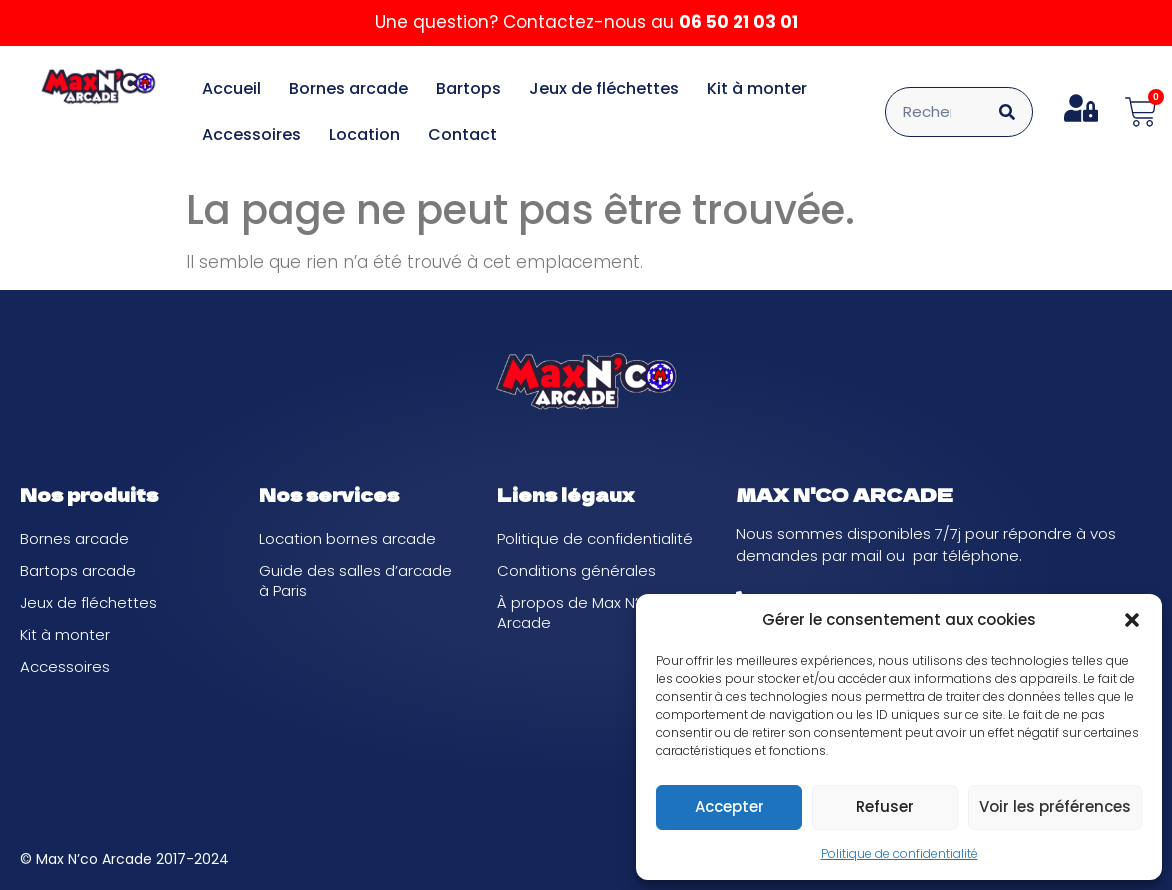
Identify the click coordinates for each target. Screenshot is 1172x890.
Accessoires (251, 134)
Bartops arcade (78, 570)
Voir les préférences (1055, 806)
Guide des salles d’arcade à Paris (355, 580)
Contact (462, 134)
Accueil (231, 88)
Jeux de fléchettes (604, 88)
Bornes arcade (348, 88)
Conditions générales (576, 570)
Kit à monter (757, 88)
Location (364, 134)
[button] (1132, 620)
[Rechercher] (1007, 112)
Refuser (885, 806)
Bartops (468, 88)
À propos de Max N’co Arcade (577, 612)
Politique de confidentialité (899, 853)
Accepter (729, 806)
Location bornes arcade (347, 538)
